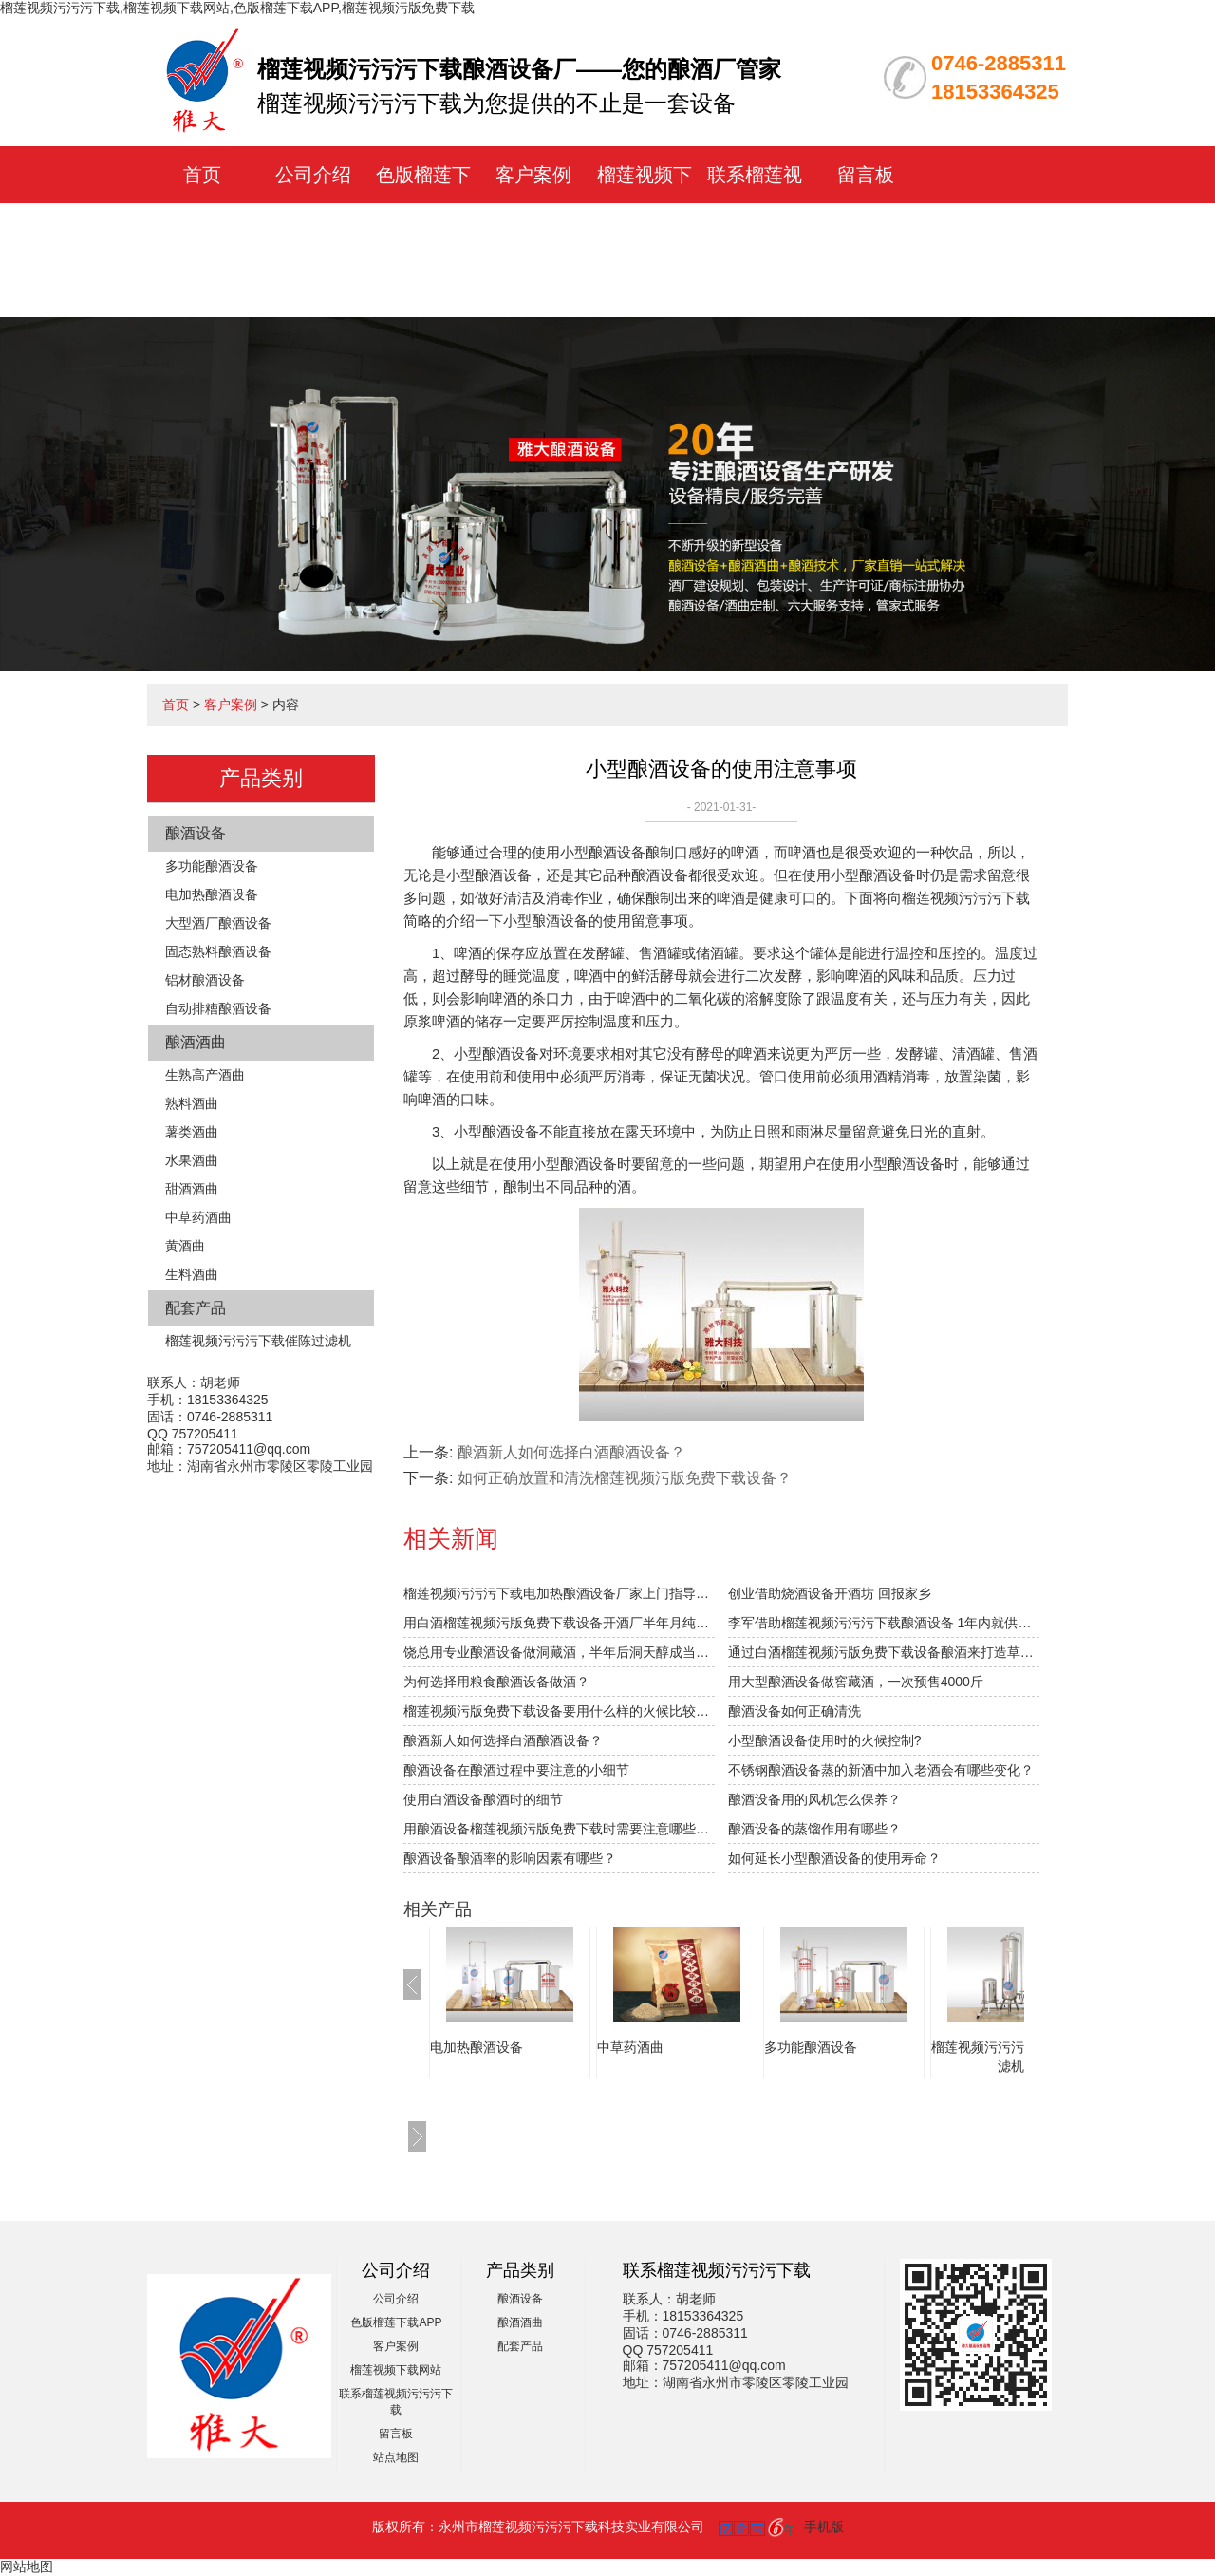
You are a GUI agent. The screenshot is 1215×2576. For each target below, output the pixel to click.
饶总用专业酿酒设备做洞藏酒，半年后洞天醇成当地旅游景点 (559, 1652)
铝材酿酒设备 (205, 979)
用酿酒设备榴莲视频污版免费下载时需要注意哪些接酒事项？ (559, 1828)
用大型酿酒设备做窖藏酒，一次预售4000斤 (855, 1681)
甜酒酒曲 (191, 1188)
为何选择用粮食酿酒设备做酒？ (496, 1681)
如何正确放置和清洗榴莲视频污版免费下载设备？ (625, 1478)
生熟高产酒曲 (205, 1074)
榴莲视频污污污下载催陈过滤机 (258, 1340)
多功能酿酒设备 (211, 866)
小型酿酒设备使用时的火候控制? (825, 1740)
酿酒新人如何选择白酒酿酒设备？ (571, 1452)
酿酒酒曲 (195, 1042)
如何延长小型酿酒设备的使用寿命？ (834, 1858)
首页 (202, 174)
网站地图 (26, 2566)
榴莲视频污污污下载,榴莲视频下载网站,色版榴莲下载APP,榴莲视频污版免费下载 (237, 7)
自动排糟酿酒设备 (218, 1008)
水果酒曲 (191, 1160)
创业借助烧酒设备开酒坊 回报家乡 (829, 1593)
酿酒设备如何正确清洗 (794, 1711)
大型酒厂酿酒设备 (218, 923)
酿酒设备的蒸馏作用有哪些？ (814, 1828)
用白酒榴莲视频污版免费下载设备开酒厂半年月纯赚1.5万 (559, 1622)
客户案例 (533, 174)
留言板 (865, 174)
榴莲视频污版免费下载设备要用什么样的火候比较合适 (559, 1711)
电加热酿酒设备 (211, 894)
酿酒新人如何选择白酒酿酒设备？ (503, 1740)
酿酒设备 (195, 833)
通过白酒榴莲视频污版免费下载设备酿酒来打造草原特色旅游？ (883, 1652)
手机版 (824, 2526)
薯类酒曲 (191, 1131)
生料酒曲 (191, 1274)
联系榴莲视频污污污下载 (754, 231)
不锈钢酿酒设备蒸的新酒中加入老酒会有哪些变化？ (881, 1769)
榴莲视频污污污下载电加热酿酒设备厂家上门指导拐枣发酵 (559, 1593)
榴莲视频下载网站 (395, 2370)
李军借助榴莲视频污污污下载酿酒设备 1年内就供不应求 (883, 1622)
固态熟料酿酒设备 (218, 951)
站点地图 (396, 2457)
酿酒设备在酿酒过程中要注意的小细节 (516, 1769)
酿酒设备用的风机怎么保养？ (814, 1799)
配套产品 (195, 1308)
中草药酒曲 (198, 1217)
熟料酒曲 (191, 1103)
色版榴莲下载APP (395, 2322)
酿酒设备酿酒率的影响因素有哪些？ (509, 1858)
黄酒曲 (185, 1245)
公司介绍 (313, 174)
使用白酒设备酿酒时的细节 (483, 1799)
